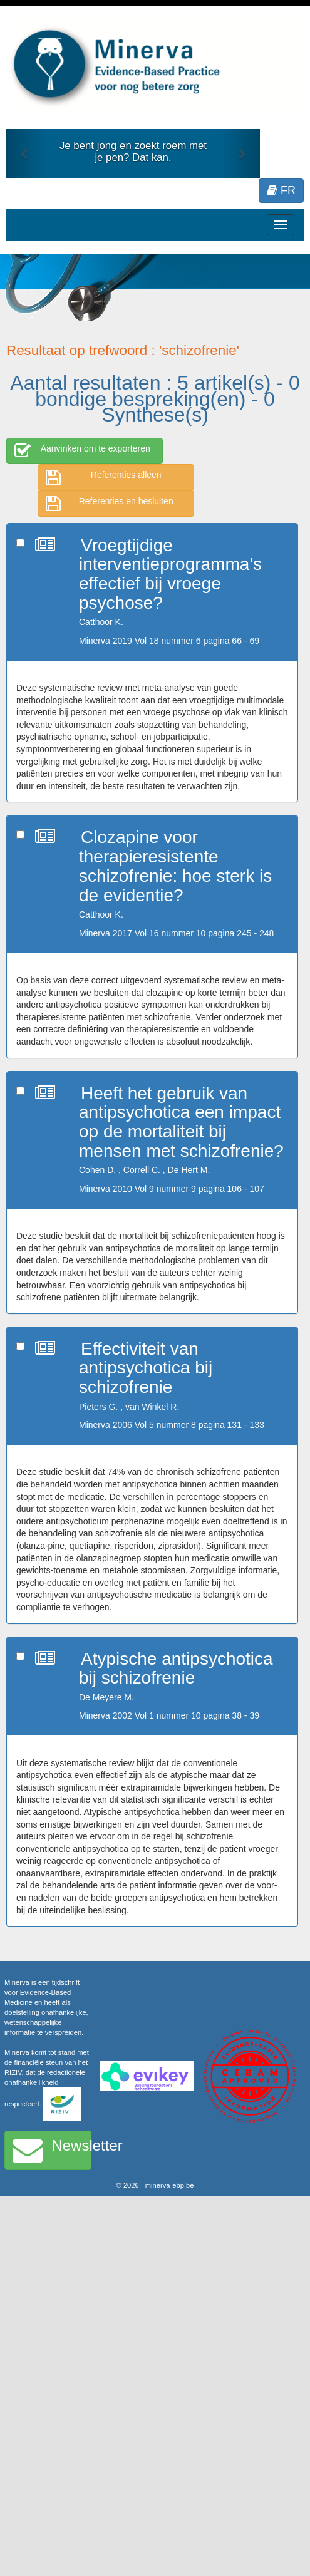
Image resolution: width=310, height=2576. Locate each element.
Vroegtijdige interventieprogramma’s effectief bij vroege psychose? (170, 574)
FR (281, 190)
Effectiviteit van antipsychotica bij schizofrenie (145, 1368)
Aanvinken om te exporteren (82, 451)
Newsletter (52, 2150)
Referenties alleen (104, 477)
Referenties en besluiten (109, 503)
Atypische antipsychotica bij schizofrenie (176, 1668)
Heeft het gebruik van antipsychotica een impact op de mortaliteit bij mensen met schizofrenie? (181, 1122)
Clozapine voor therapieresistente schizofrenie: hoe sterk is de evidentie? (175, 865)
